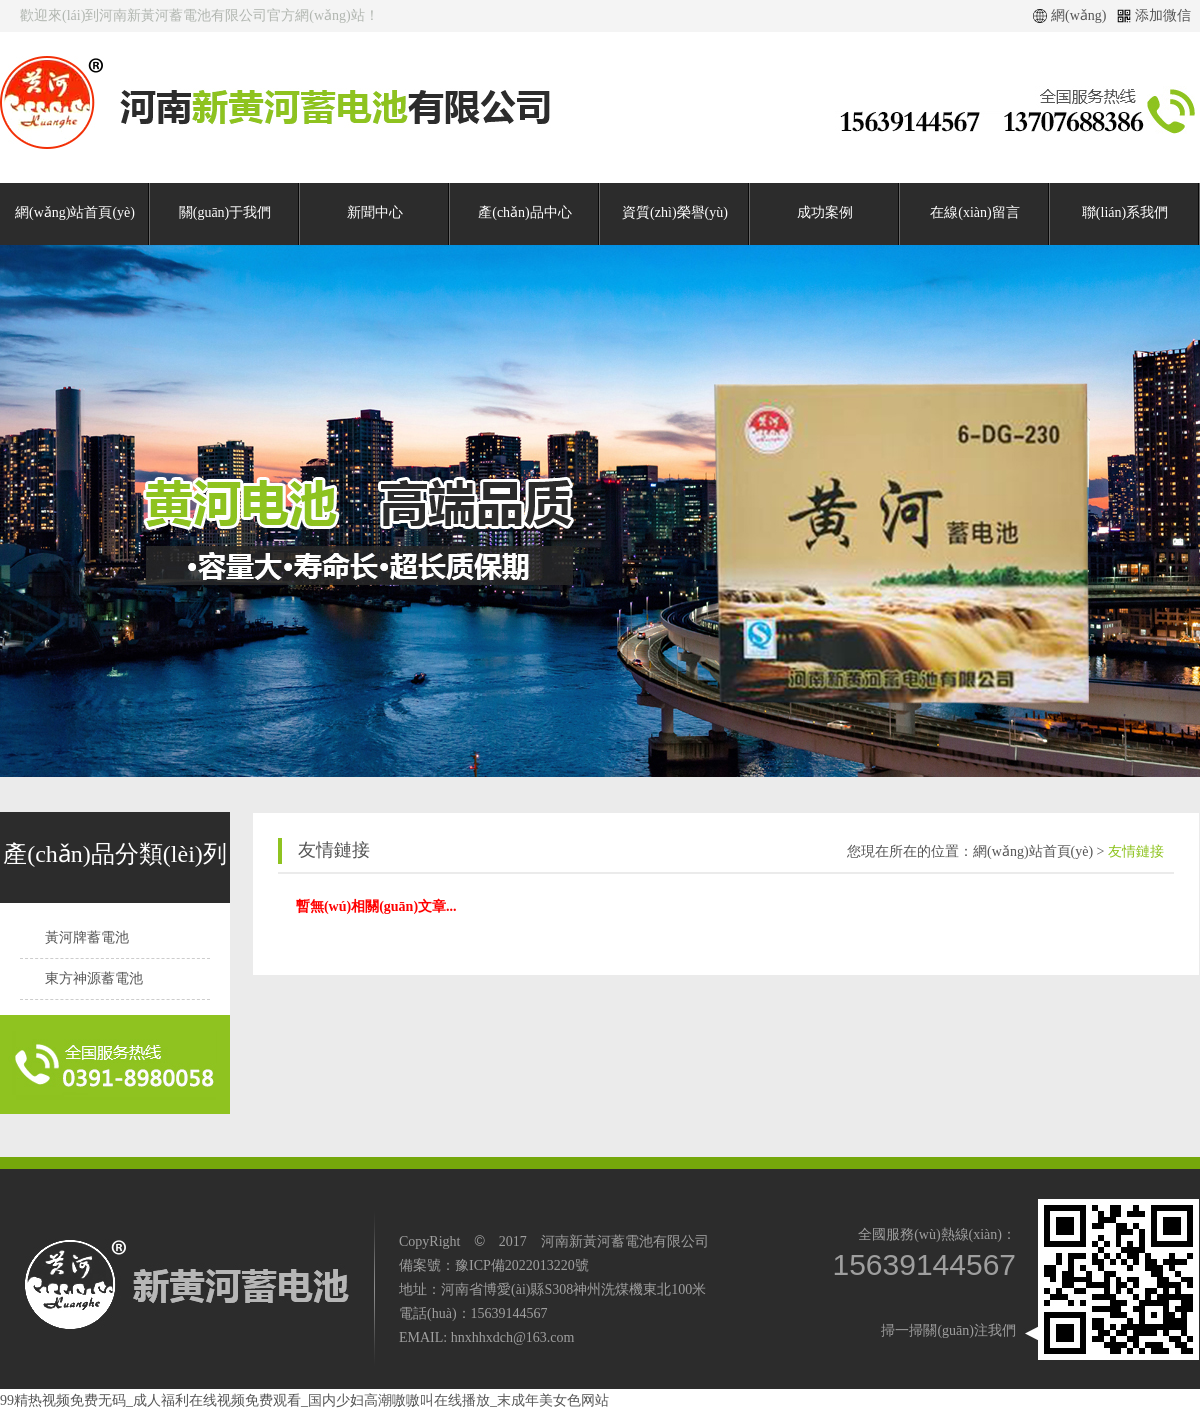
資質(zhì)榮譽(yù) (675, 212)
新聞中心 (375, 212)
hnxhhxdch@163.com (513, 1337)
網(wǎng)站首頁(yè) (75, 212)
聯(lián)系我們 (1125, 212)
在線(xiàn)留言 (974, 212)
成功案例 (825, 212)
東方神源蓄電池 (94, 978)
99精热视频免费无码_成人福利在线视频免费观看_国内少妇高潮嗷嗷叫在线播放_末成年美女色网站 (304, 1400)
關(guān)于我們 (225, 212)
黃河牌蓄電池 (87, 937)
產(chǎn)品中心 (525, 212)
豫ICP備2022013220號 (522, 1265)
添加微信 (1163, 15)
